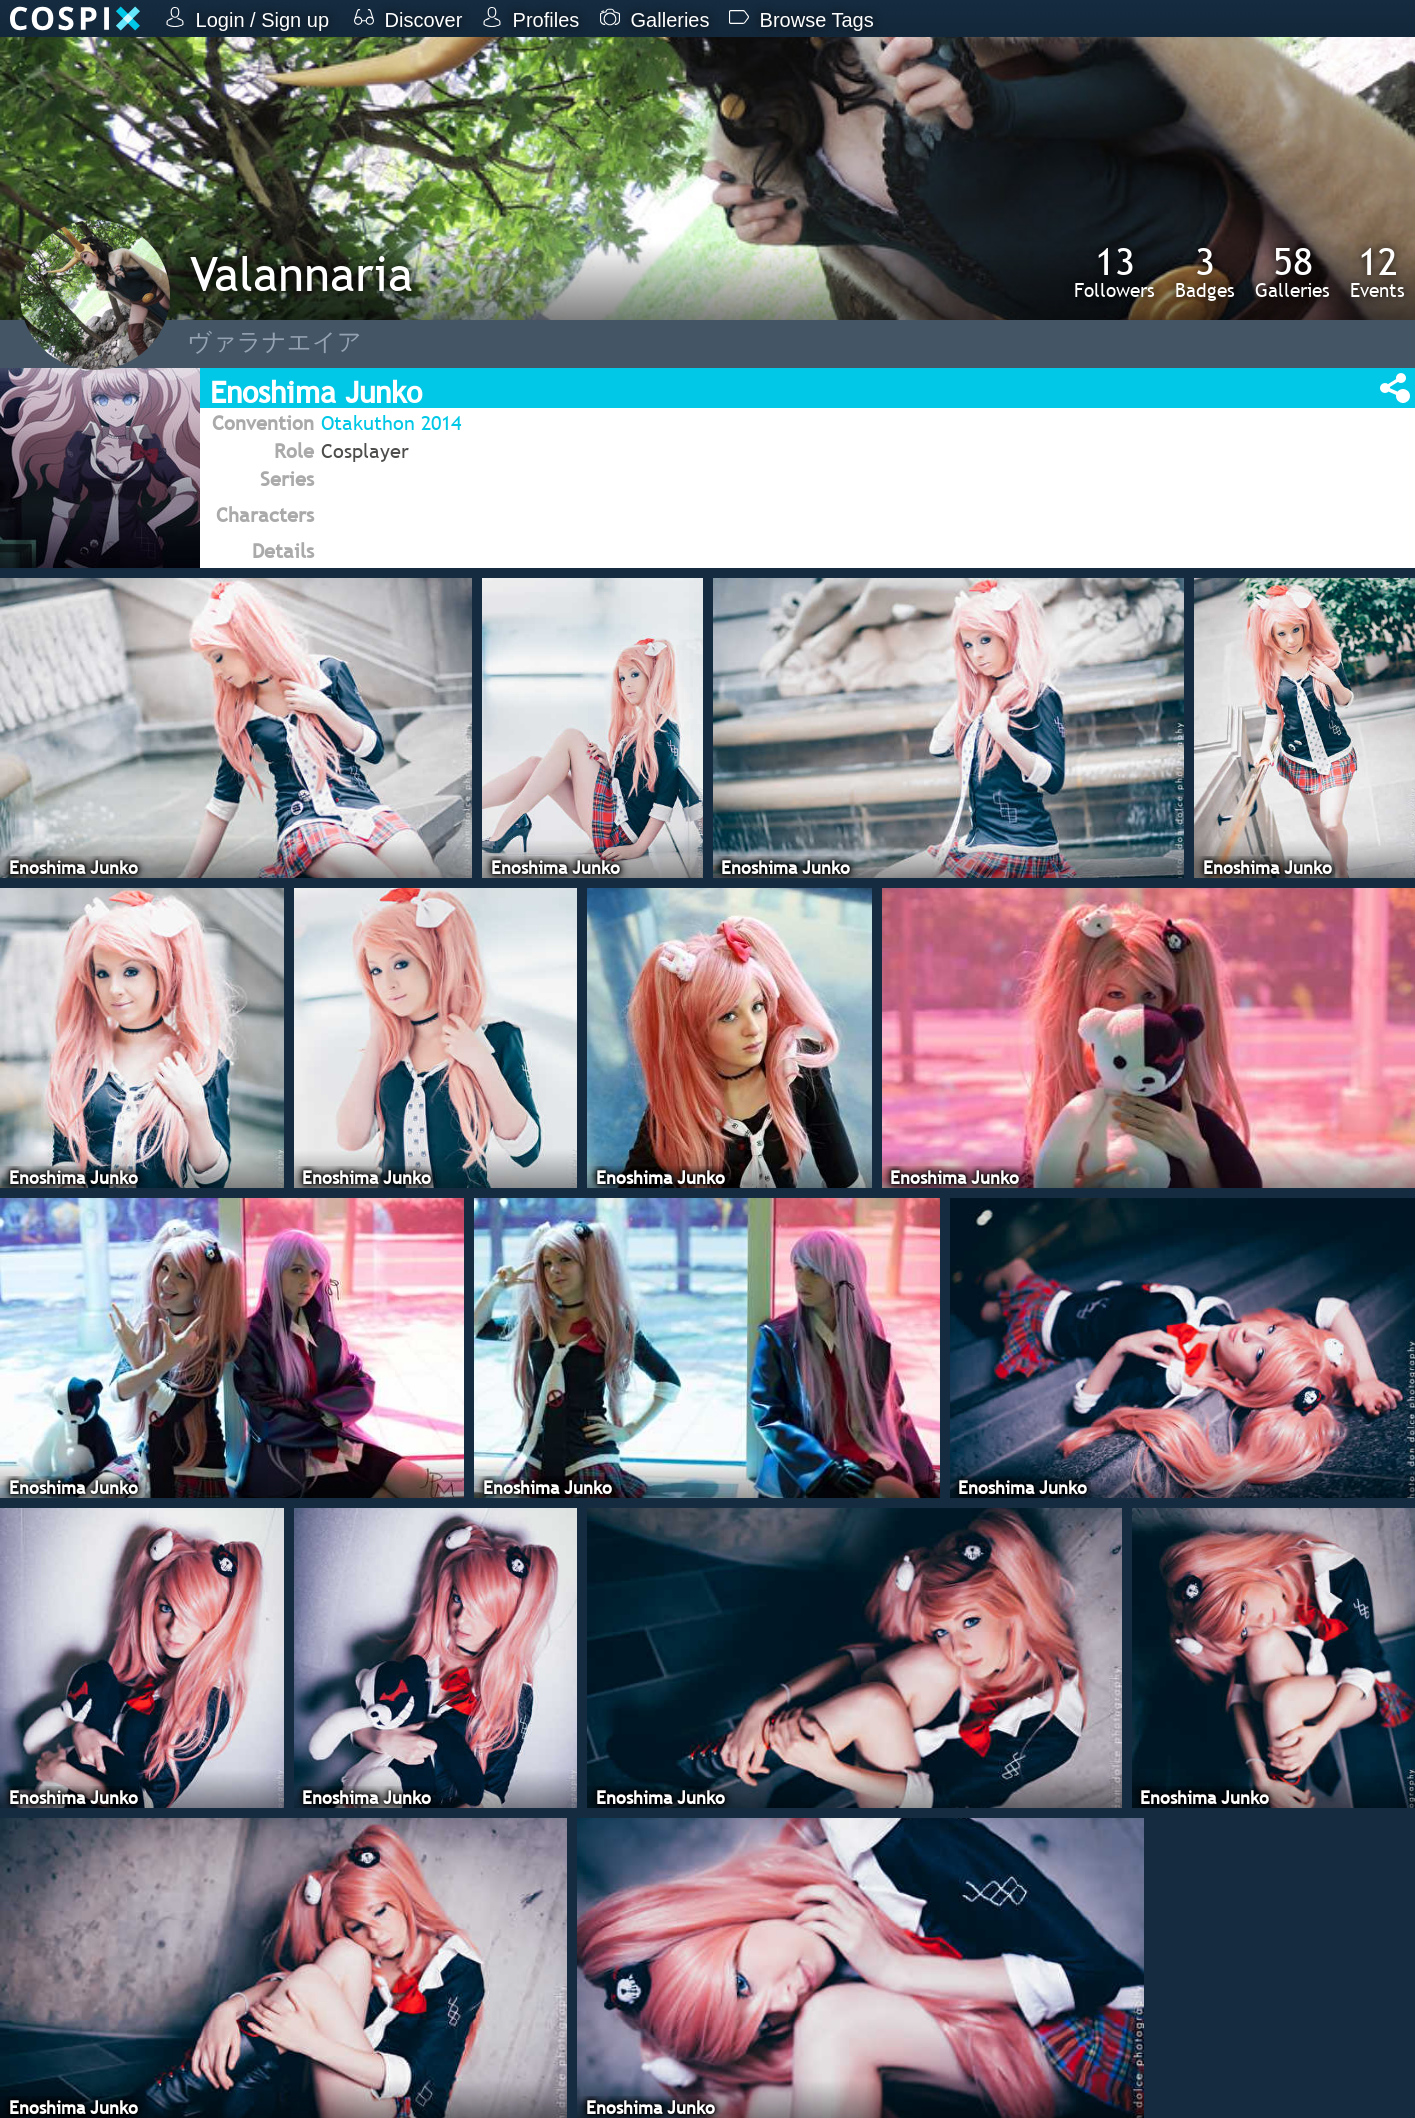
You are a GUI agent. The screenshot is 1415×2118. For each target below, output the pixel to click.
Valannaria (301, 273)
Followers (1114, 272)
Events (1377, 272)
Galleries (1292, 272)
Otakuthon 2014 (391, 423)
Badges (1205, 272)
